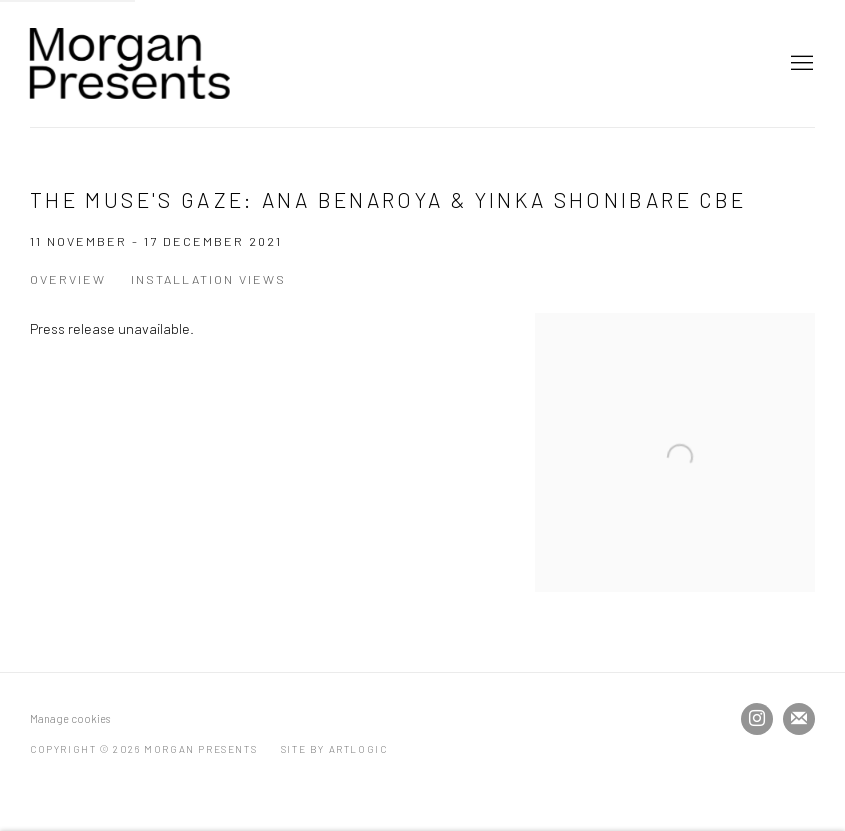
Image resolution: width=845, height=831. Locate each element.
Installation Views (208, 279)
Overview (68, 279)
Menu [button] (800, 64)
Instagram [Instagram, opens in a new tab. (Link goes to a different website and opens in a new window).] (757, 719)
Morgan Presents (130, 63)
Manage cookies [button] (70, 718)
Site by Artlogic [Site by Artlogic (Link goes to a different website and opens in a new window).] (334, 749)
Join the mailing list (799, 719)
